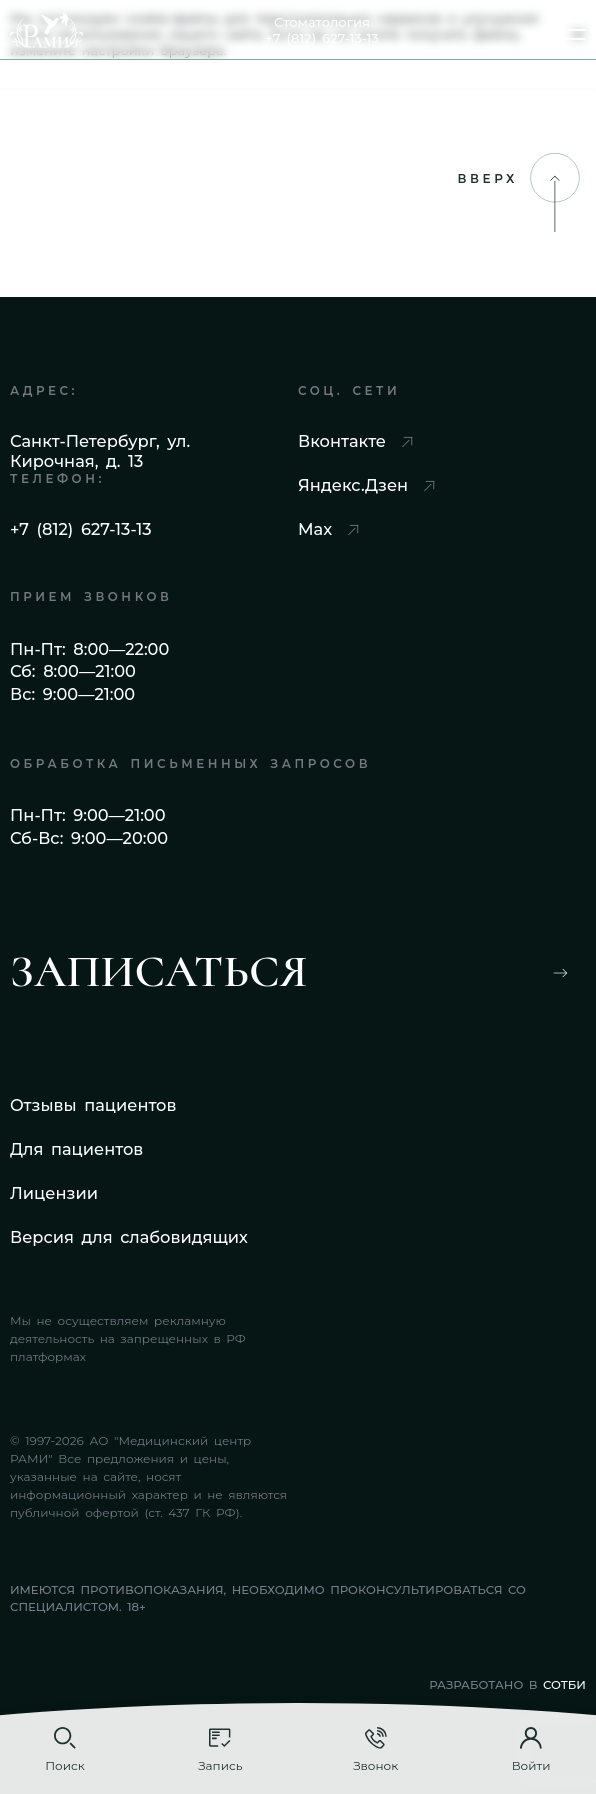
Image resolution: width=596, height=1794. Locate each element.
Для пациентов (76, 1149)
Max (328, 529)
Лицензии (54, 1193)
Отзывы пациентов (93, 1105)
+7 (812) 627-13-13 (81, 529)
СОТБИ (564, 1685)
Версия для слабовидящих (129, 1237)
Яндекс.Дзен (366, 485)
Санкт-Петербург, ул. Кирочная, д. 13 (100, 451)
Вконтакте (355, 441)
